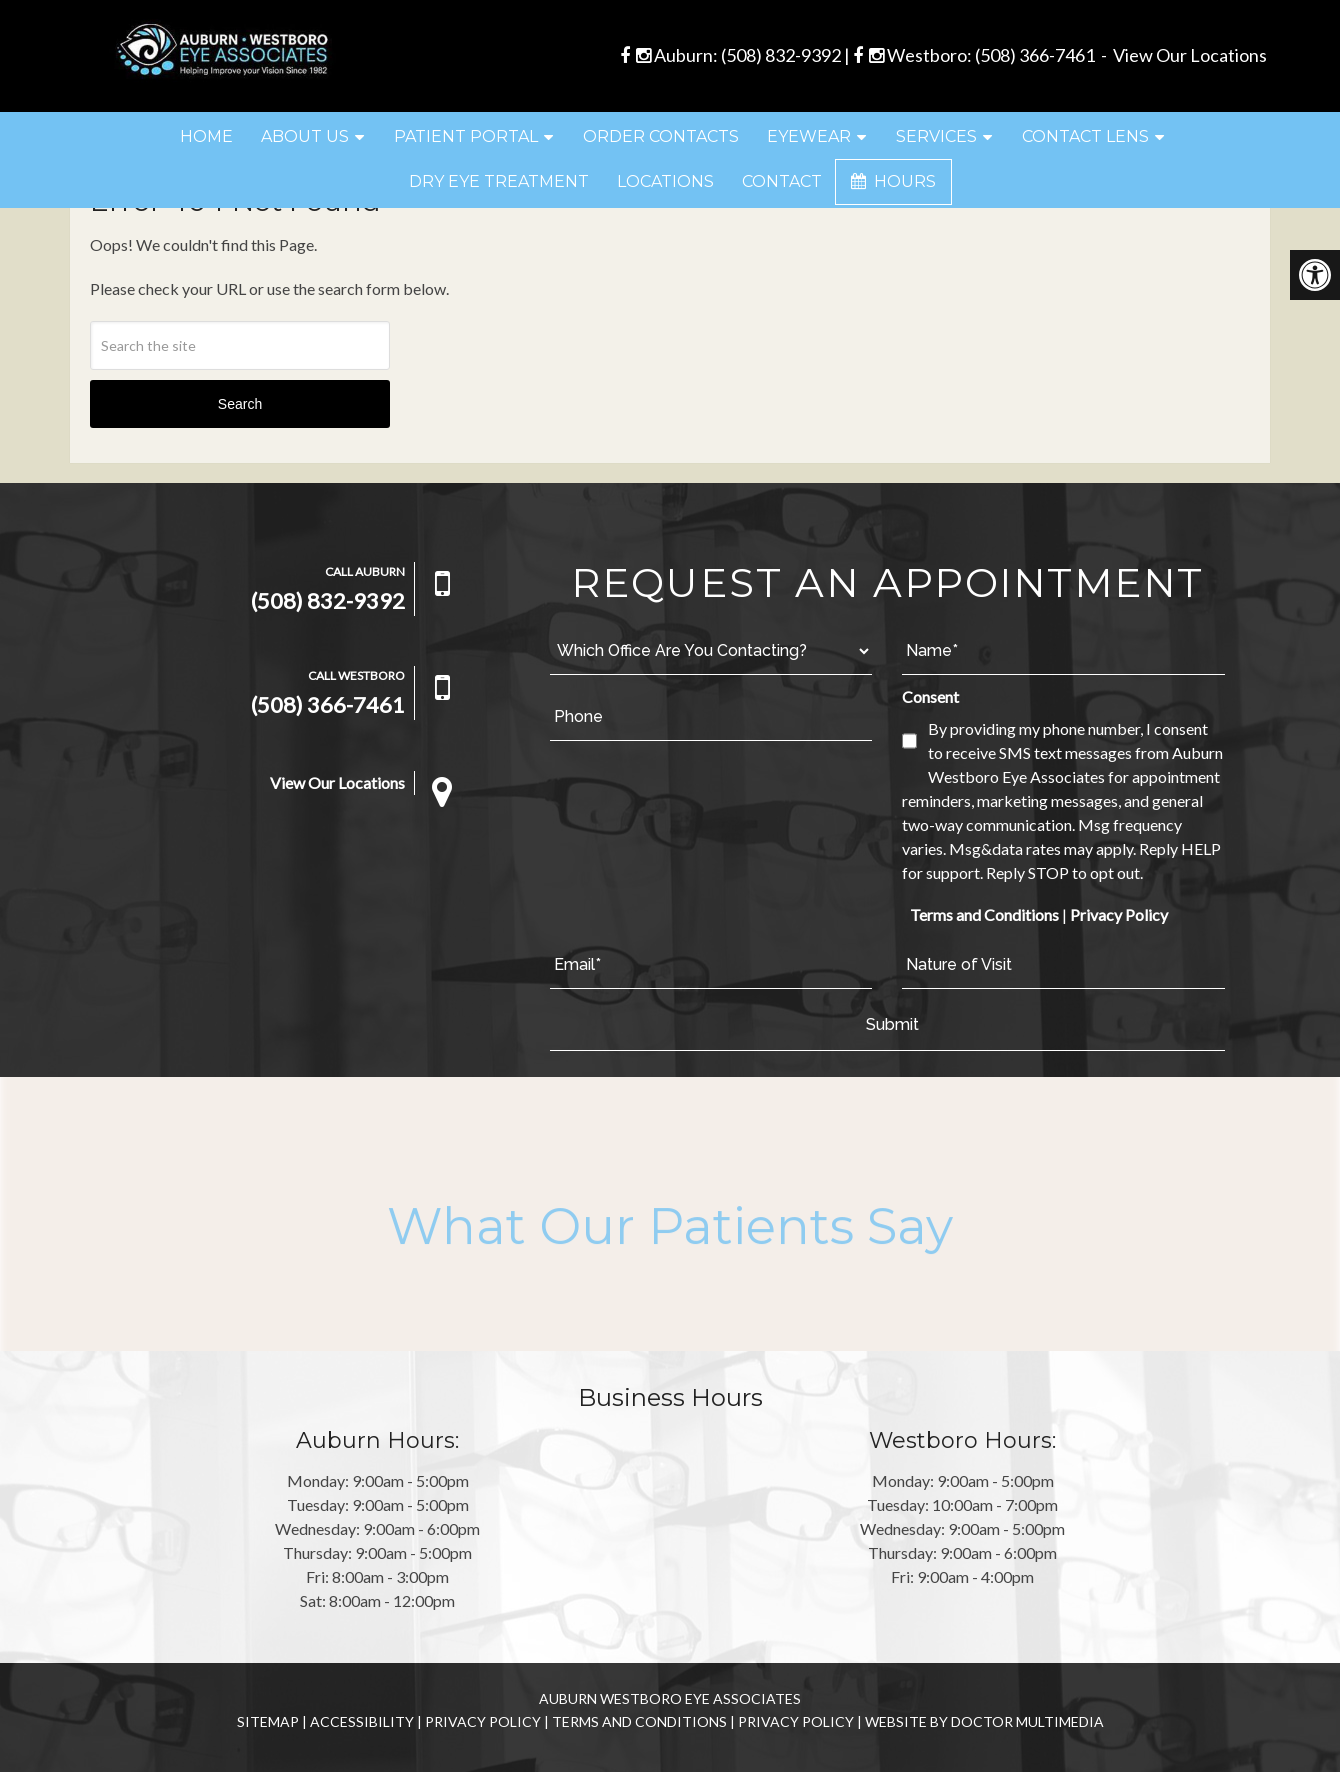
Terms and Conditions (984, 914)
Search (240, 404)
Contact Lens (1085, 136)
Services (936, 136)
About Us (305, 136)
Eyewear (809, 136)
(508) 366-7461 (1035, 55)
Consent (930, 696)
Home (206, 136)
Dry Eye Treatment (499, 181)
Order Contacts (661, 136)
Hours (893, 181)
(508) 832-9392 (781, 55)
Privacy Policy (483, 1721)
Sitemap (268, 1721)
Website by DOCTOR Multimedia (984, 1721)
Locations (665, 181)
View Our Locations (1190, 55)
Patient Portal (466, 136)
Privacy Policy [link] (1119, 914)
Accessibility (362, 1721)
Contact (782, 181)
